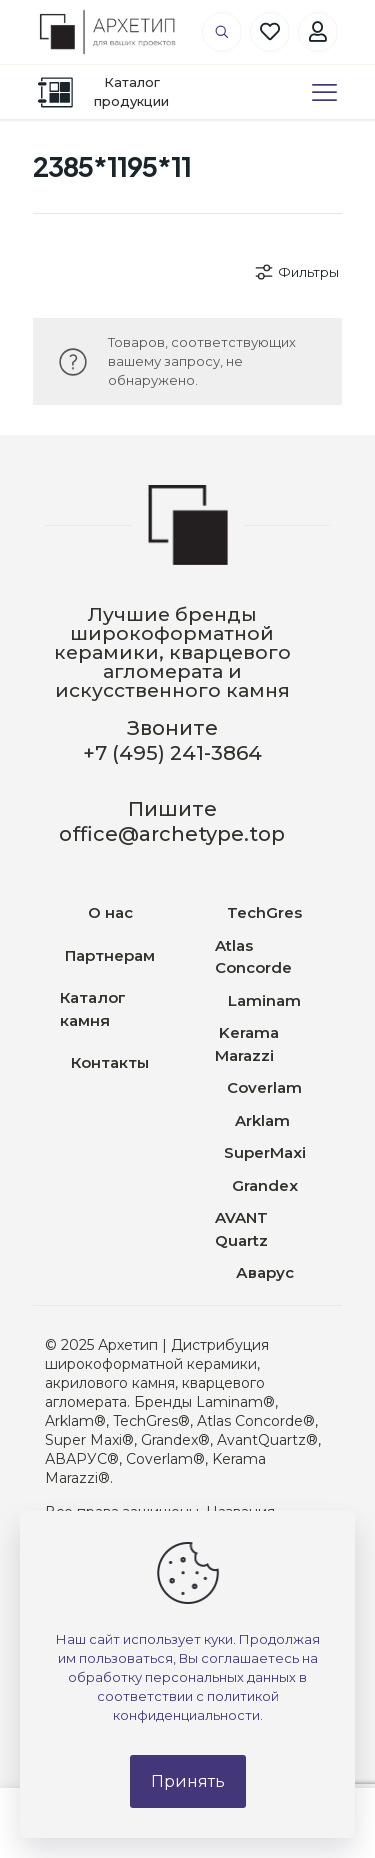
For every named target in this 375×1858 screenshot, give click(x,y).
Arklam (264, 1120)
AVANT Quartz (241, 1229)
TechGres (264, 912)
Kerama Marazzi (247, 1044)
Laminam (264, 1000)
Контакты (110, 1062)
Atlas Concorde (253, 957)
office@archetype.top (172, 834)
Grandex (265, 1185)
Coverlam (264, 1087)
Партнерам (110, 955)
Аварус (265, 1272)
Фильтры (296, 272)
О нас (110, 912)
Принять (188, 1781)
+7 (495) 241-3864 (172, 753)
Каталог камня (93, 1009)
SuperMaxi (265, 1152)
